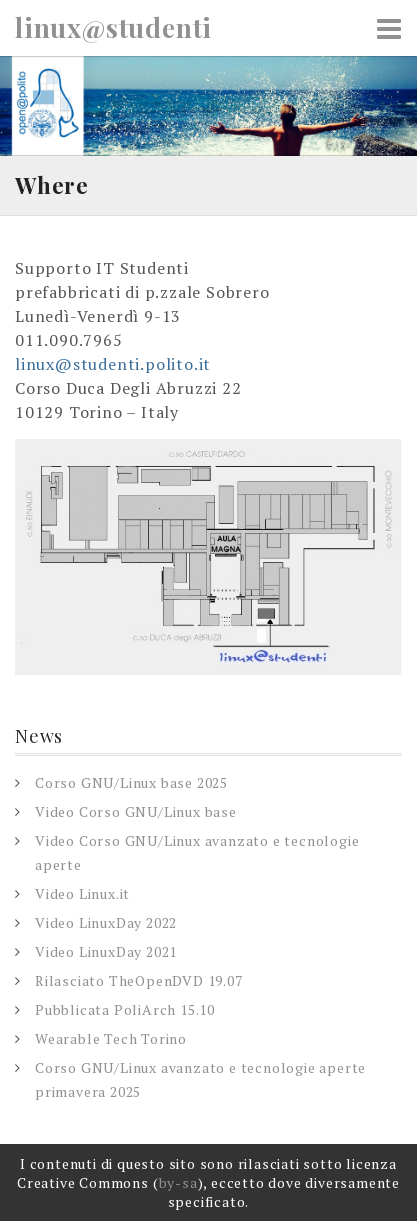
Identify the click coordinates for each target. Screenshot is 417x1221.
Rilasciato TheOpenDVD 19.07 (139, 980)
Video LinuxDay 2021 (106, 951)
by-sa (178, 1182)
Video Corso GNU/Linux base (136, 811)
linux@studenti (113, 28)
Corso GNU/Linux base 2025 (131, 782)
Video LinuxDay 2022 (106, 922)
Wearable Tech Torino (111, 1038)
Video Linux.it (82, 893)
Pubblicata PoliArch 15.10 (125, 1009)
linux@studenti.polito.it (113, 364)
